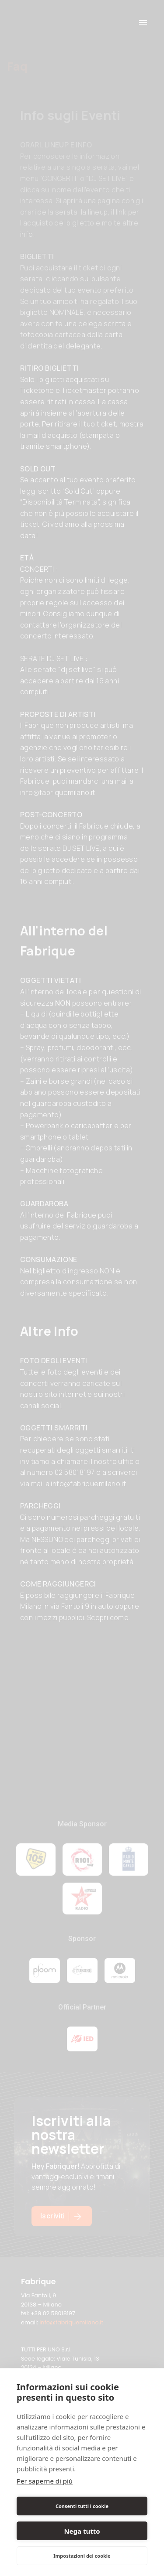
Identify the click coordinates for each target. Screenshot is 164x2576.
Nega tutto (82, 2531)
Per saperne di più (45, 2481)
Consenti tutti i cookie (82, 2506)
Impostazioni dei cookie (81, 2555)
